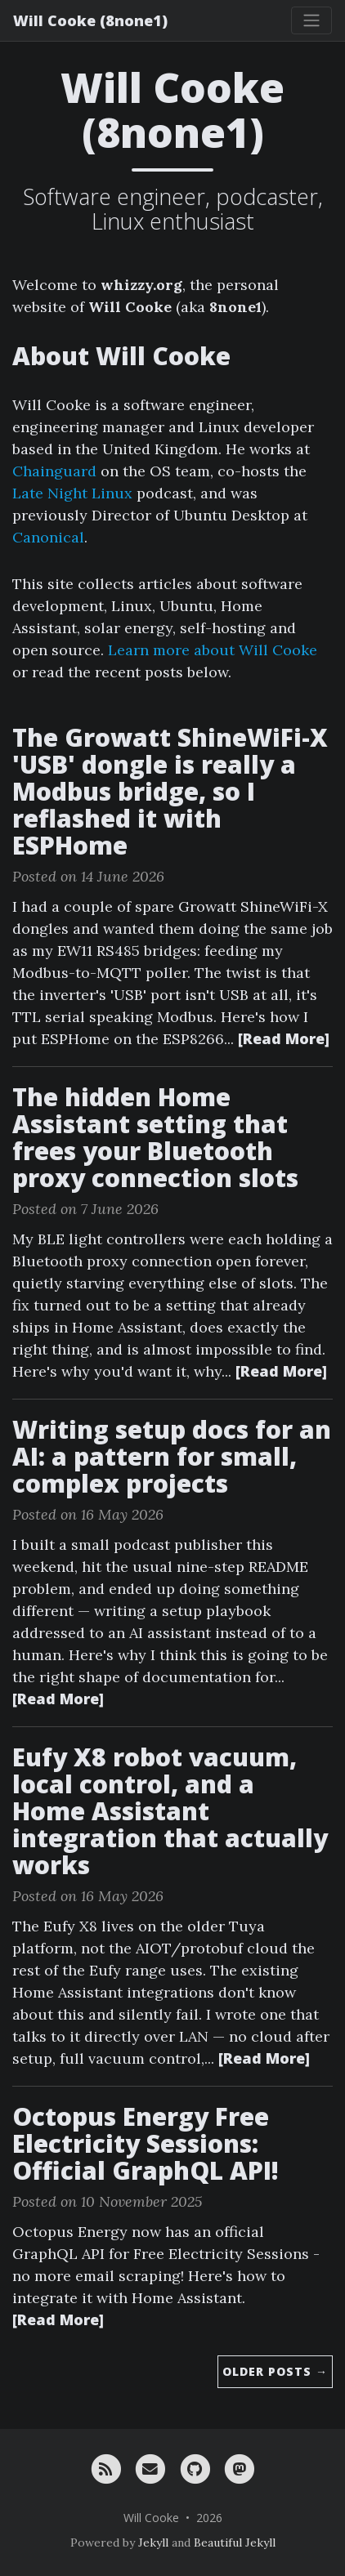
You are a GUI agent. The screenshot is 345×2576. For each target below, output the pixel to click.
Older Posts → (275, 2371)
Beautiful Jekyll (235, 2542)
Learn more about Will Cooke (212, 650)
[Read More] (283, 1038)
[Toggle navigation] (311, 20)
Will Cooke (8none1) (90, 20)
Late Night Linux (72, 493)
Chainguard (54, 471)
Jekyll (153, 2542)
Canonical (48, 537)
